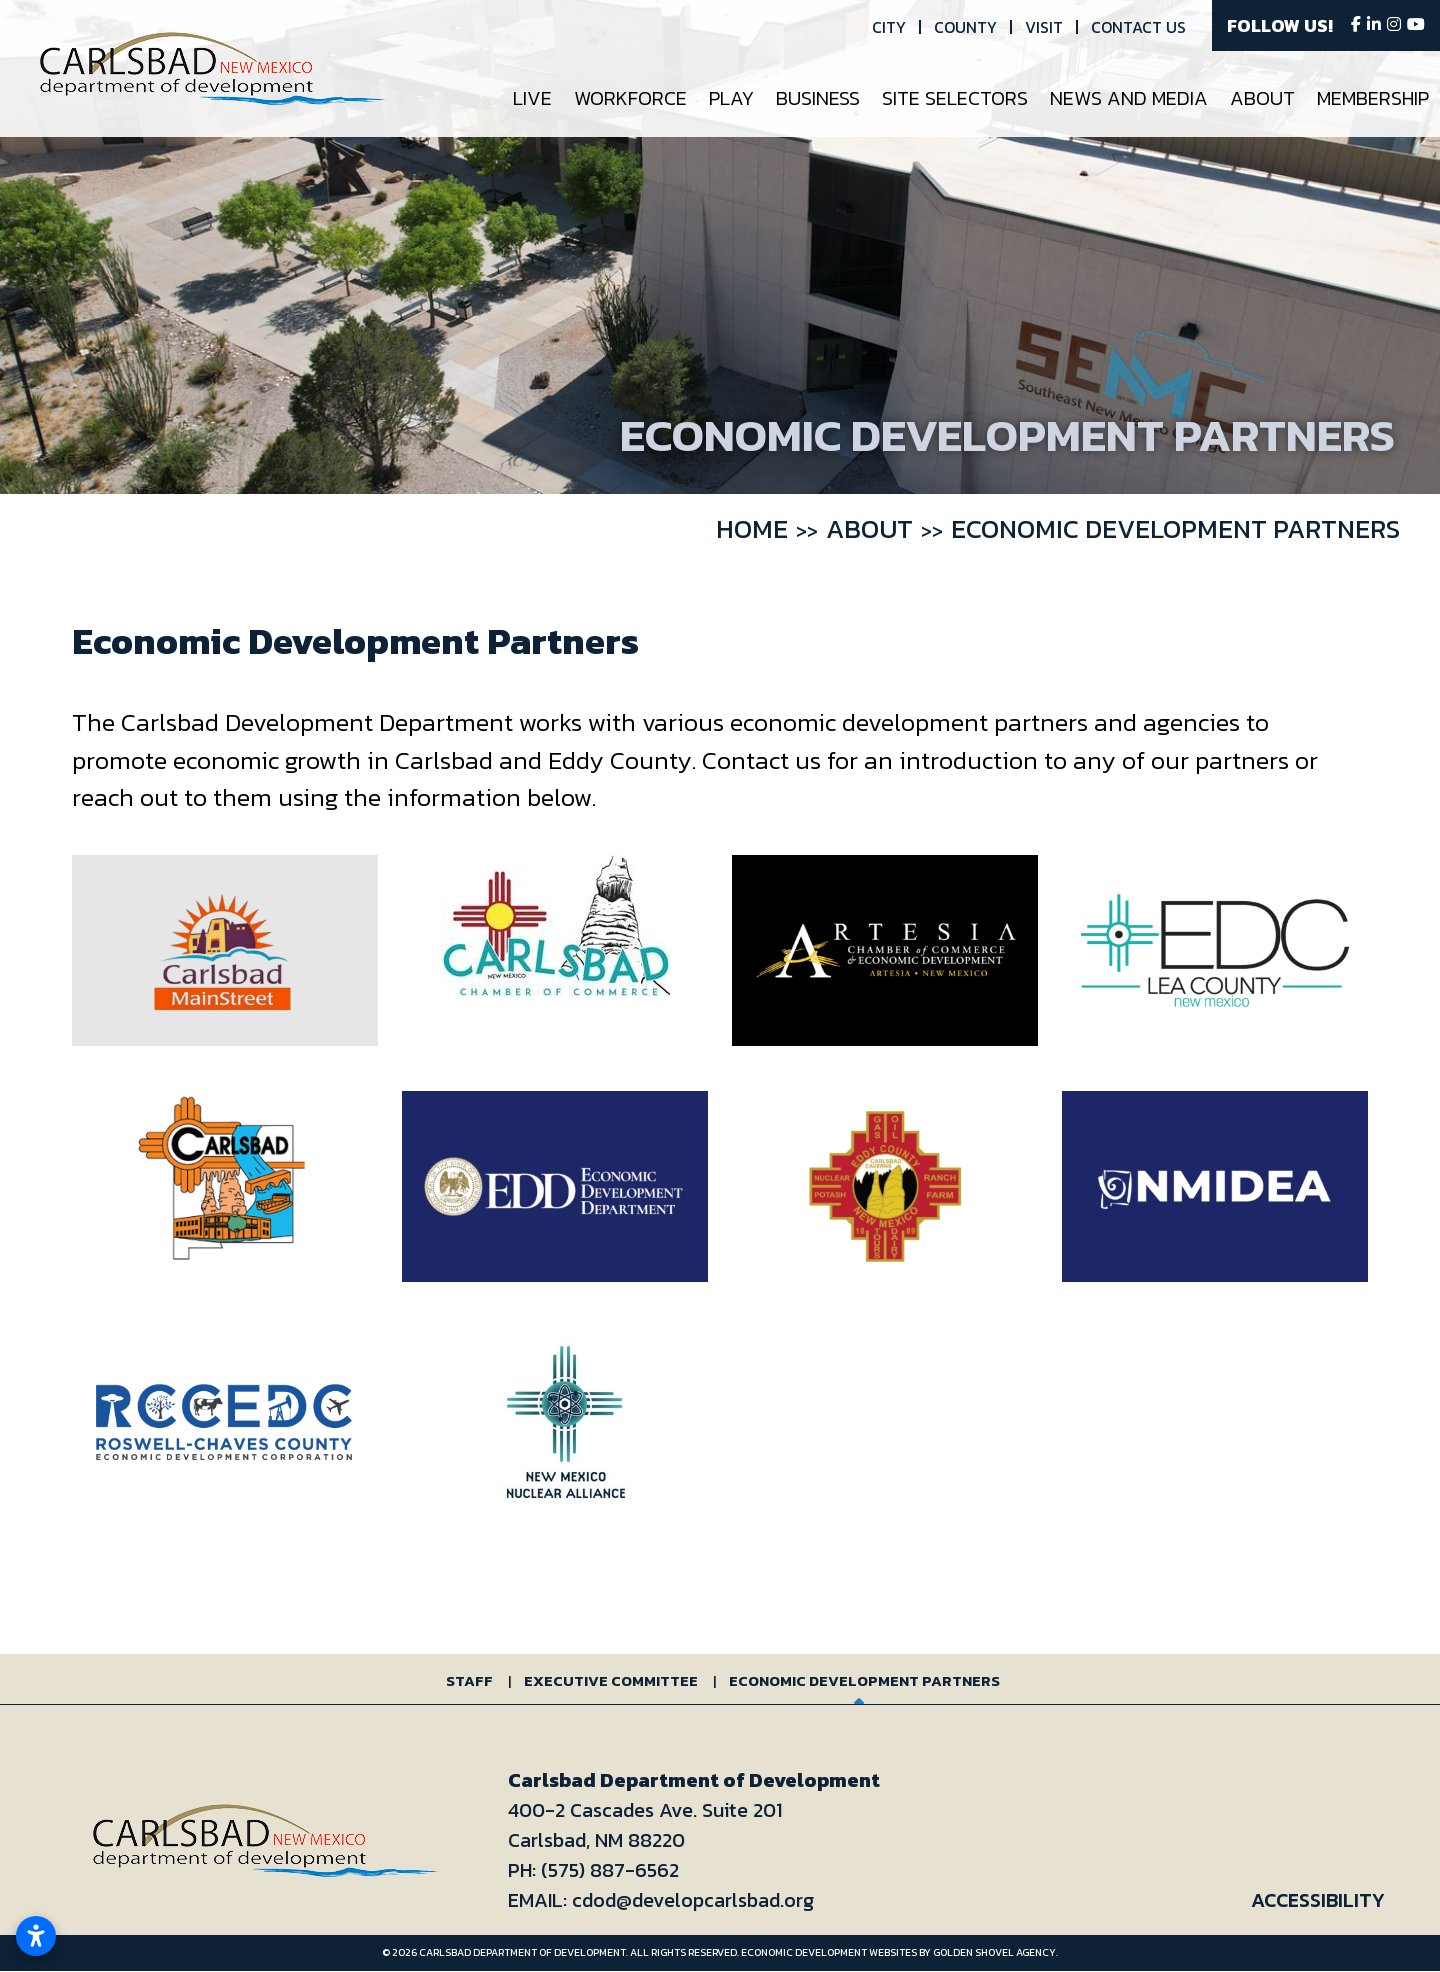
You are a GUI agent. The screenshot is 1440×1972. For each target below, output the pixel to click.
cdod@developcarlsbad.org (693, 1900)
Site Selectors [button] (955, 98)
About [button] (1262, 98)
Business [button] (818, 98)
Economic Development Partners (864, 1680)
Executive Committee (611, 1680)
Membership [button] (1373, 98)
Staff (469, 1680)
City (889, 27)
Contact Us (1138, 27)
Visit (1044, 27)
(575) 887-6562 (610, 1870)
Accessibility (1318, 1900)
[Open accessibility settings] (36, 1936)
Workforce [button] (630, 98)
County (965, 27)
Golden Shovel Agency (994, 1952)
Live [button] (532, 98)
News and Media (1129, 98)
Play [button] (731, 98)
